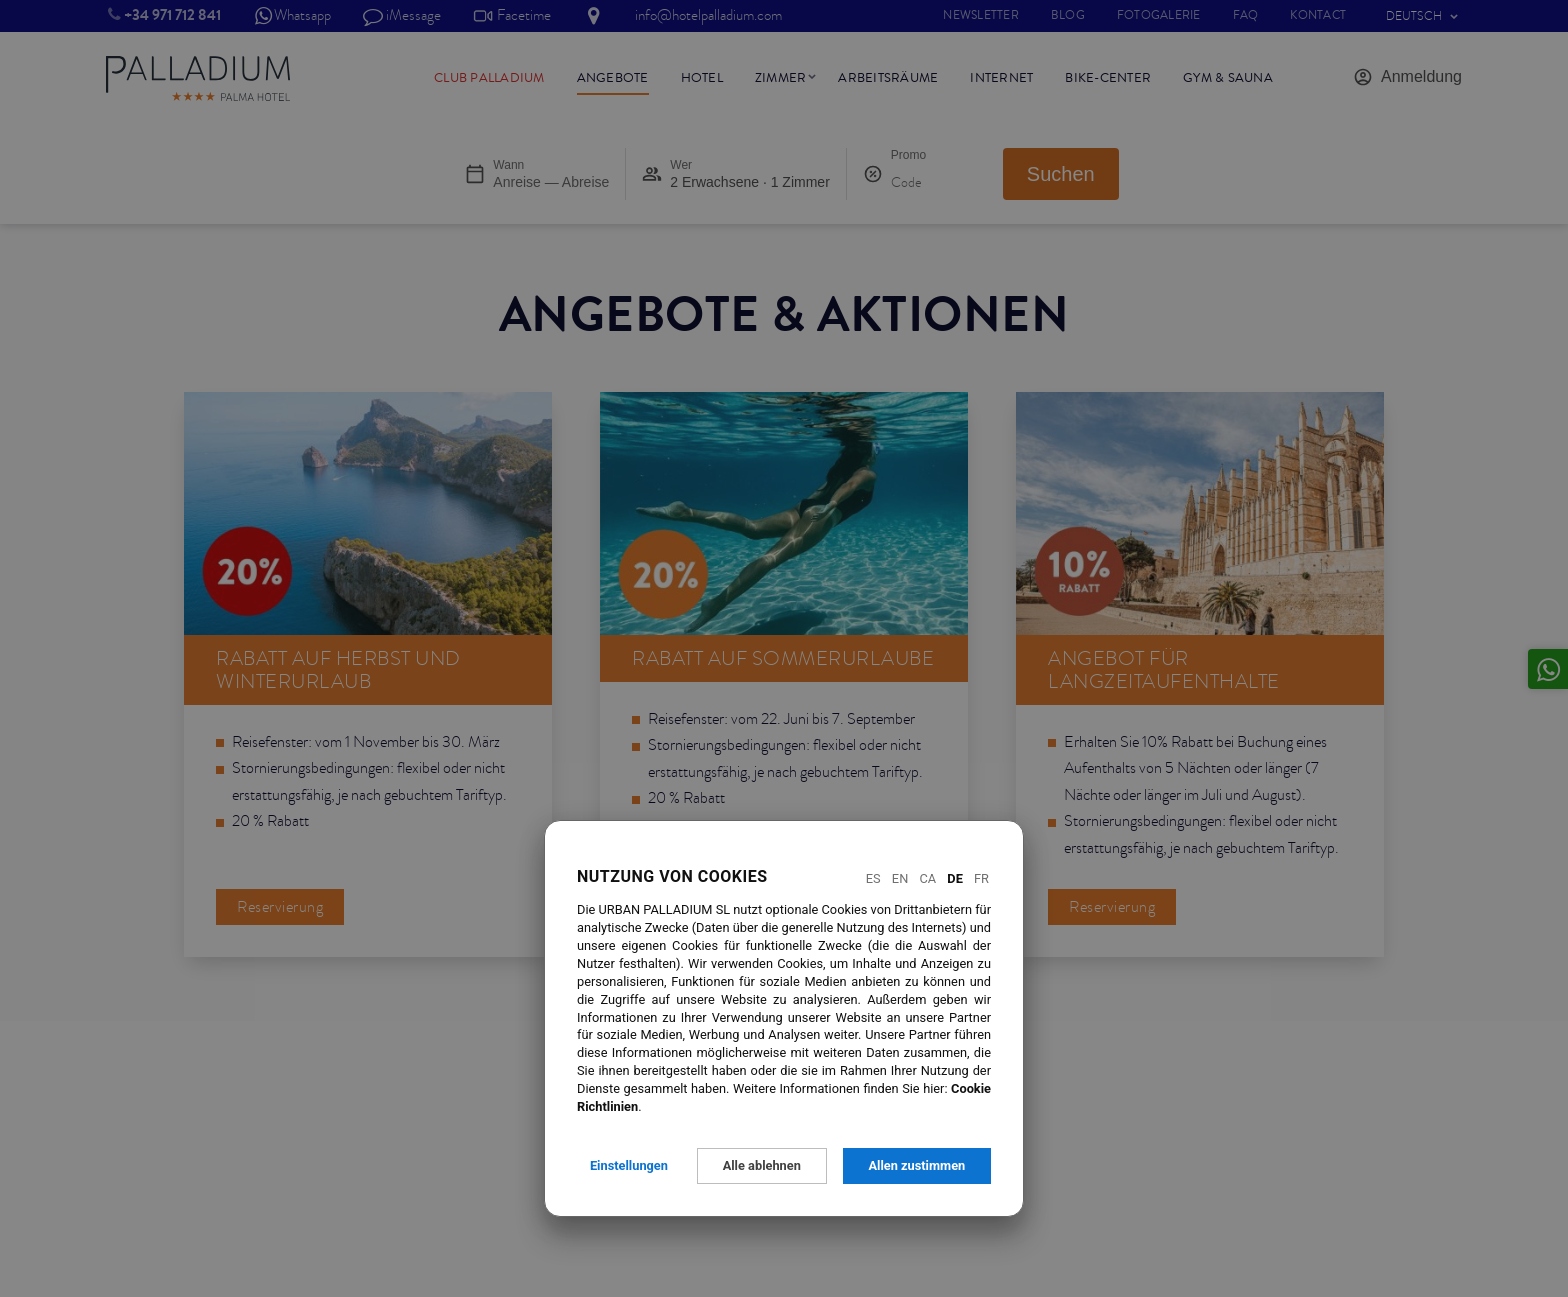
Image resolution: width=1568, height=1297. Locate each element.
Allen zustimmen (916, 1165)
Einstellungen (629, 1165)
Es (873, 878)
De (955, 878)
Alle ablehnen (762, 1165)
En (900, 878)
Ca (927, 878)
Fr (981, 878)
